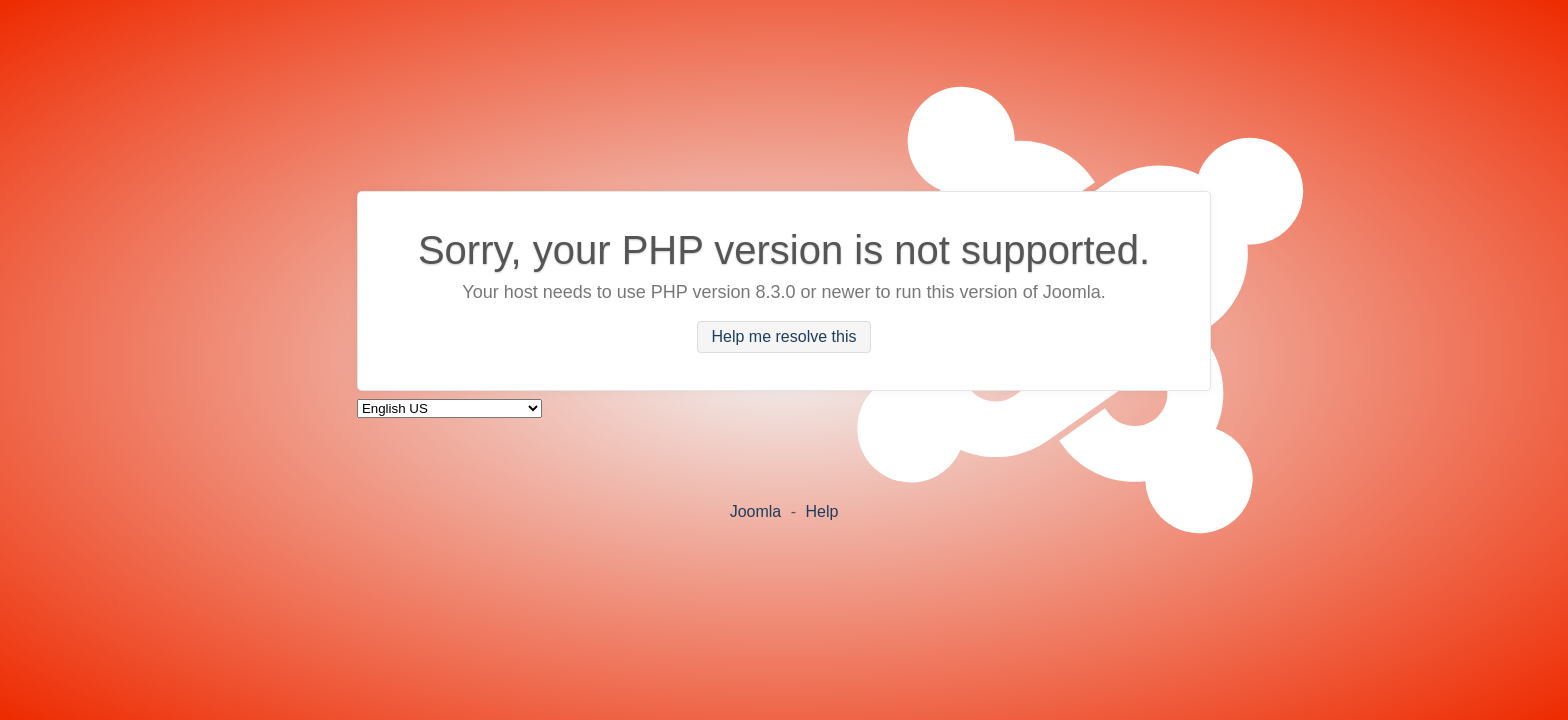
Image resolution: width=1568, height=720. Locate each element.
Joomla (756, 511)
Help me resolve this (784, 337)
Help (821, 511)
